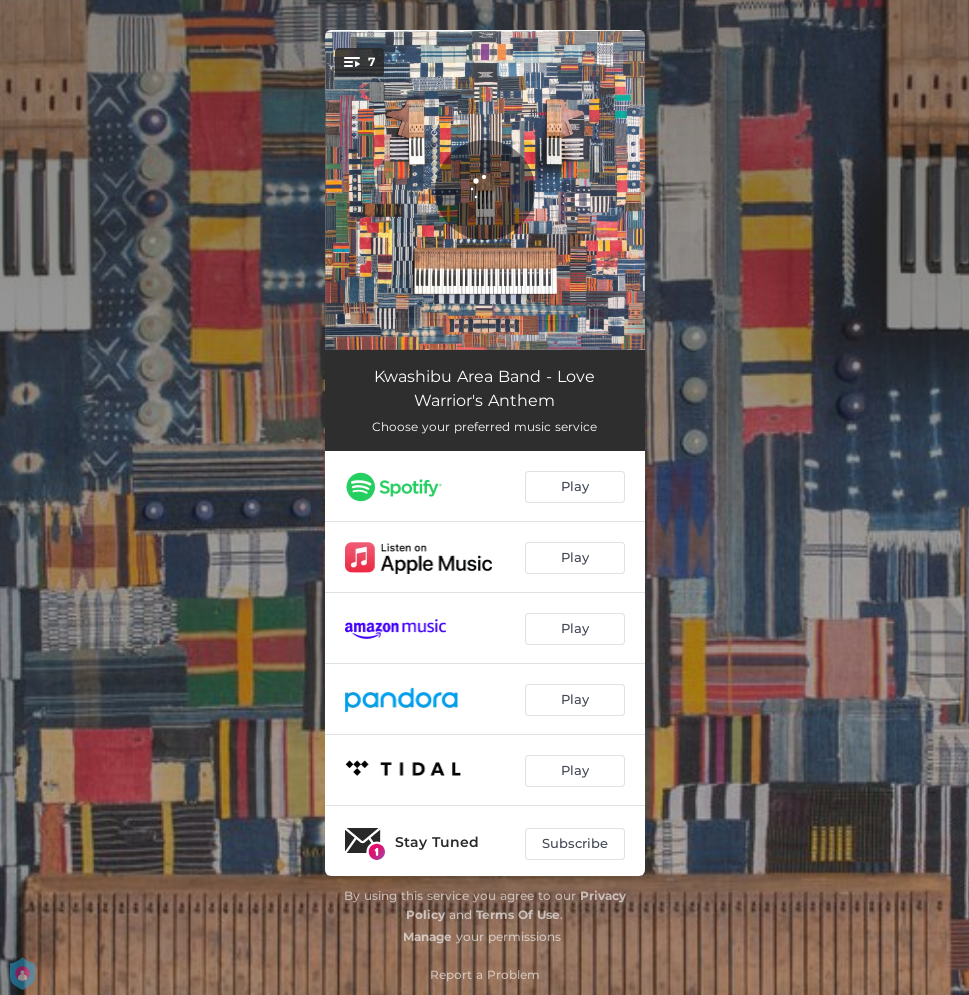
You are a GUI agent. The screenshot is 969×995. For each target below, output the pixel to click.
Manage (427, 936)
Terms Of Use (518, 914)
